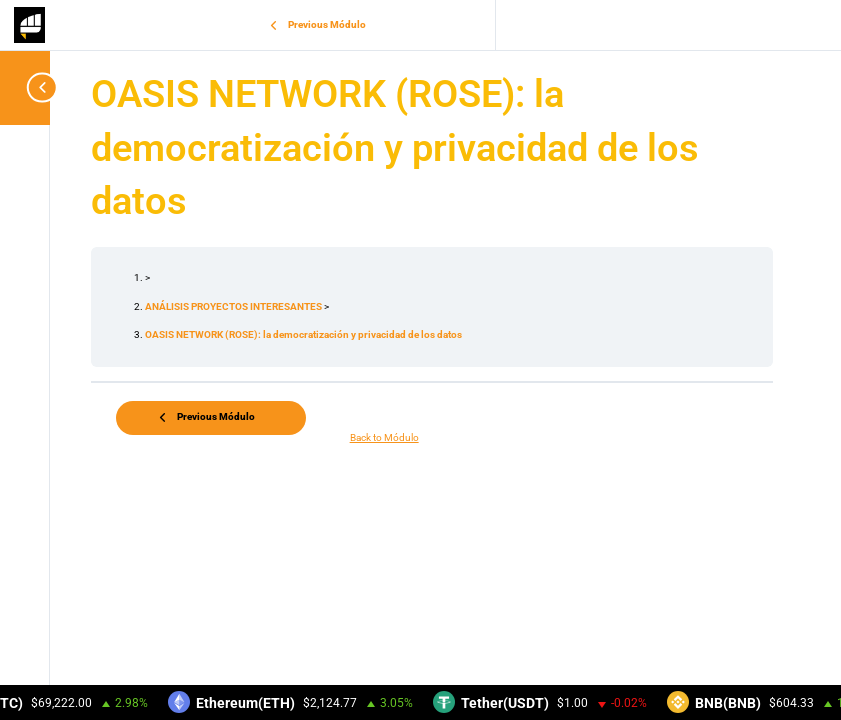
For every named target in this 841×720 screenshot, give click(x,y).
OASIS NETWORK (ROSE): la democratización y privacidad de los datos (303, 334)
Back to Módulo (384, 437)
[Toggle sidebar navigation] (30, 87)
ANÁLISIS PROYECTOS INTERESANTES (234, 306)
